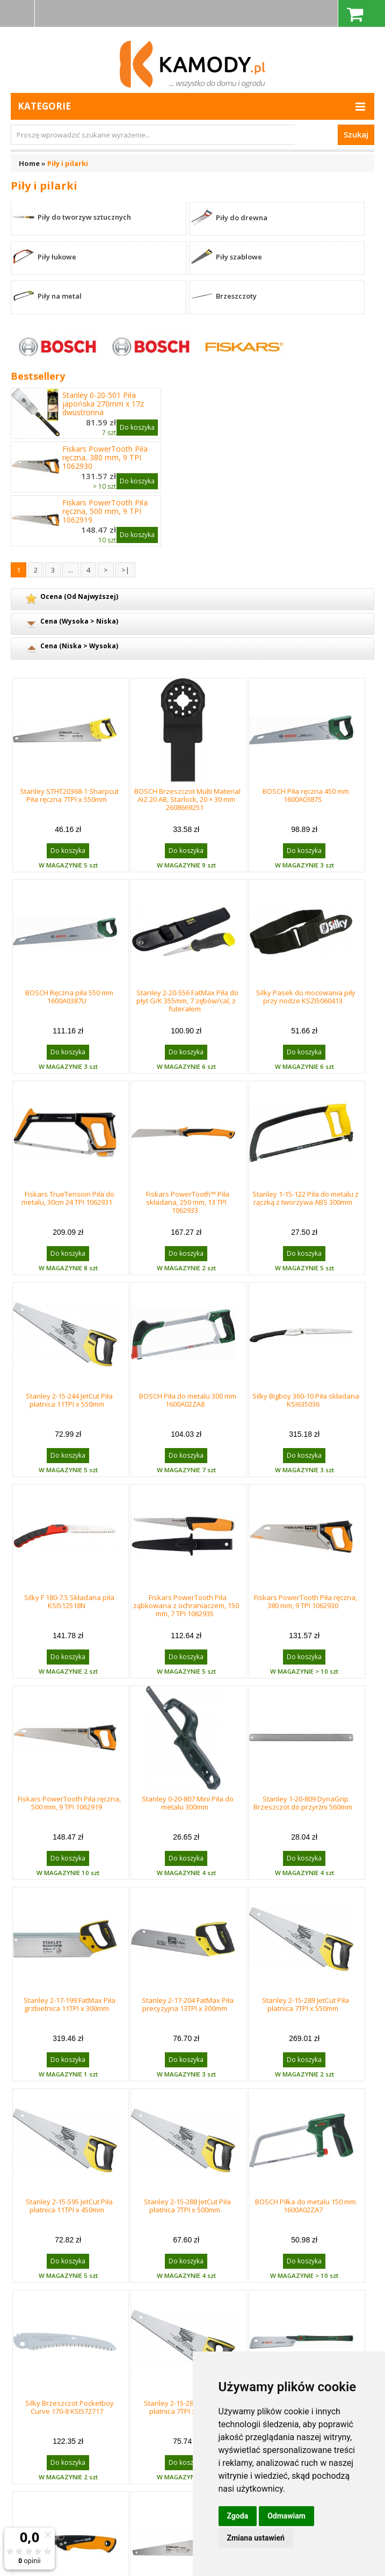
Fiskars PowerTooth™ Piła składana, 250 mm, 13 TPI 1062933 (187, 1202)
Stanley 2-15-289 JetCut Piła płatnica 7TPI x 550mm (305, 2004)
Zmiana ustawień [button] (256, 2538)
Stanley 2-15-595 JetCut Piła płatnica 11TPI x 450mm (69, 2206)
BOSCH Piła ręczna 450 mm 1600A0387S (306, 795)
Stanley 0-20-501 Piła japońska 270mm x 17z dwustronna (103, 404)
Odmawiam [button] (286, 2516)
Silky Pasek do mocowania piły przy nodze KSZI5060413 (305, 996)
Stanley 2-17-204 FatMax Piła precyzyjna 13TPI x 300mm (188, 2004)
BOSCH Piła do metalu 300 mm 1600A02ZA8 (187, 1400)
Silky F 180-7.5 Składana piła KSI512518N (69, 1601)
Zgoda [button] (238, 2516)
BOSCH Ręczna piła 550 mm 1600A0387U (69, 996)
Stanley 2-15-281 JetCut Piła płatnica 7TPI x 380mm (187, 2407)
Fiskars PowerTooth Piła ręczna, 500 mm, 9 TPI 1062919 (105, 511)
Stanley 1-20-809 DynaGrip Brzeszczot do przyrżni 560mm (302, 1803)
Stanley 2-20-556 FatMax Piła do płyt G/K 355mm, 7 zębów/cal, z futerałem (187, 1001)
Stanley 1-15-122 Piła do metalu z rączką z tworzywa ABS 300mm (305, 1198)
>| (125, 570)
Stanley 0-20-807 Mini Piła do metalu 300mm (188, 1803)
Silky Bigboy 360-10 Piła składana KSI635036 (305, 1400)
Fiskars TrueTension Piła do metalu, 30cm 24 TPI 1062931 (67, 1198)
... (70, 570)
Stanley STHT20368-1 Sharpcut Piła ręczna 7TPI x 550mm (69, 795)
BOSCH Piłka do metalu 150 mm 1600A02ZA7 (305, 2206)
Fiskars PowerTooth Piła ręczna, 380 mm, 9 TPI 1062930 (105, 458)
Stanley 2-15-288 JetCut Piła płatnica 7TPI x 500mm (187, 2206)
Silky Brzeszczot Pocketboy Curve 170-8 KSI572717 (69, 2407)
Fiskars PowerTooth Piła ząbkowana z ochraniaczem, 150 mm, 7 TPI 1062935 (186, 1605)
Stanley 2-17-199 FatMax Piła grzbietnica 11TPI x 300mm (69, 2004)
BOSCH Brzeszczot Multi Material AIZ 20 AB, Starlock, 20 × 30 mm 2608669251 (187, 799)
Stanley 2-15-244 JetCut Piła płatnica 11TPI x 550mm (69, 1400)
